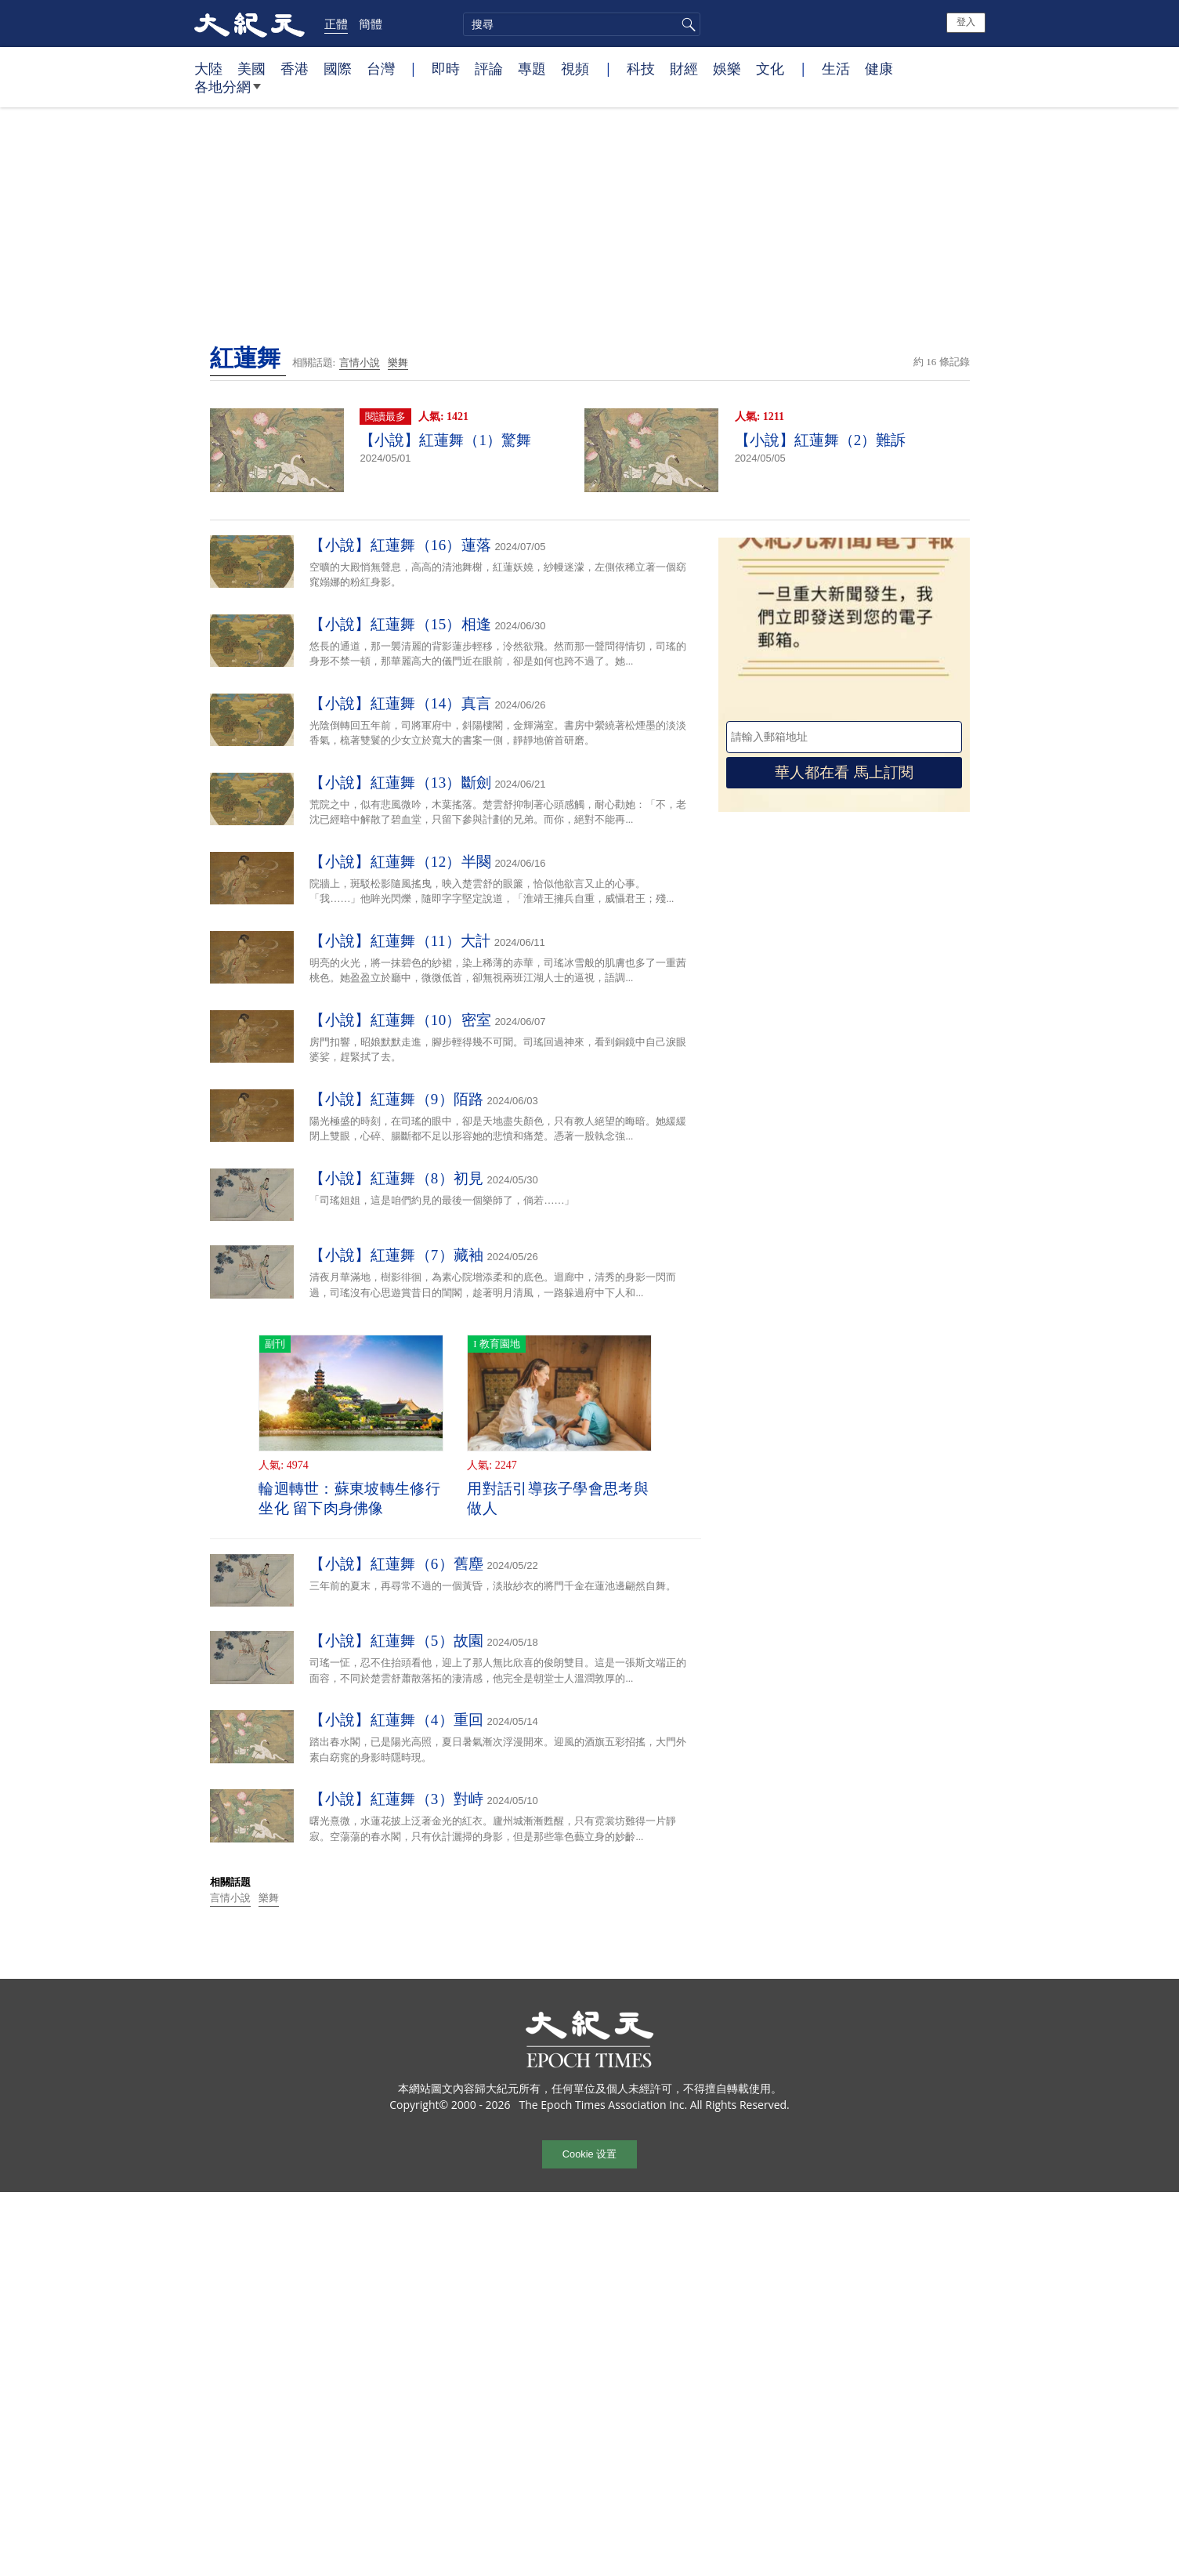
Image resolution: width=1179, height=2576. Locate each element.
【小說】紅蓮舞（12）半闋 (400, 861)
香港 (294, 68)
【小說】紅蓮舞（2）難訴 (820, 440)
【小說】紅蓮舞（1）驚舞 (445, 440)
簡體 (370, 23)
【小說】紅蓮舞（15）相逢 (400, 624)
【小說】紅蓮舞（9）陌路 (396, 1099)
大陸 (208, 68)
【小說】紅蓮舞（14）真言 (400, 703)
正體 (336, 23)
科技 (641, 68)
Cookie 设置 (589, 2154)
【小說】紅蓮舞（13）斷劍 (400, 782)
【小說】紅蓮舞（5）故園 (396, 1640)
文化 (770, 68)
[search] (581, 24)
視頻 (575, 68)
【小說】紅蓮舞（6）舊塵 (396, 1564)
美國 (251, 68)
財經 (684, 68)
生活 (836, 68)
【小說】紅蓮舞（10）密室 (400, 1020)
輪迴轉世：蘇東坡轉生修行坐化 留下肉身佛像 (349, 1498)
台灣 (381, 68)
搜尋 (686, 24)
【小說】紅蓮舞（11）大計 (399, 941)
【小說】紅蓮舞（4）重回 (396, 1720)
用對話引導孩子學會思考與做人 (558, 1498)
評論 (489, 68)
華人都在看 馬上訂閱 (844, 772)
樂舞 (398, 362)
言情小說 (359, 362)
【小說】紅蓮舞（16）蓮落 (400, 545)
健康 (879, 68)
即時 (446, 68)
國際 (338, 68)
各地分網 (227, 92)
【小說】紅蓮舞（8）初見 (396, 1178)
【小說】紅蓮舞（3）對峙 (396, 1799)
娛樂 (727, 68)
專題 (532, 68)
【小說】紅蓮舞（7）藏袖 (396, 1255)
